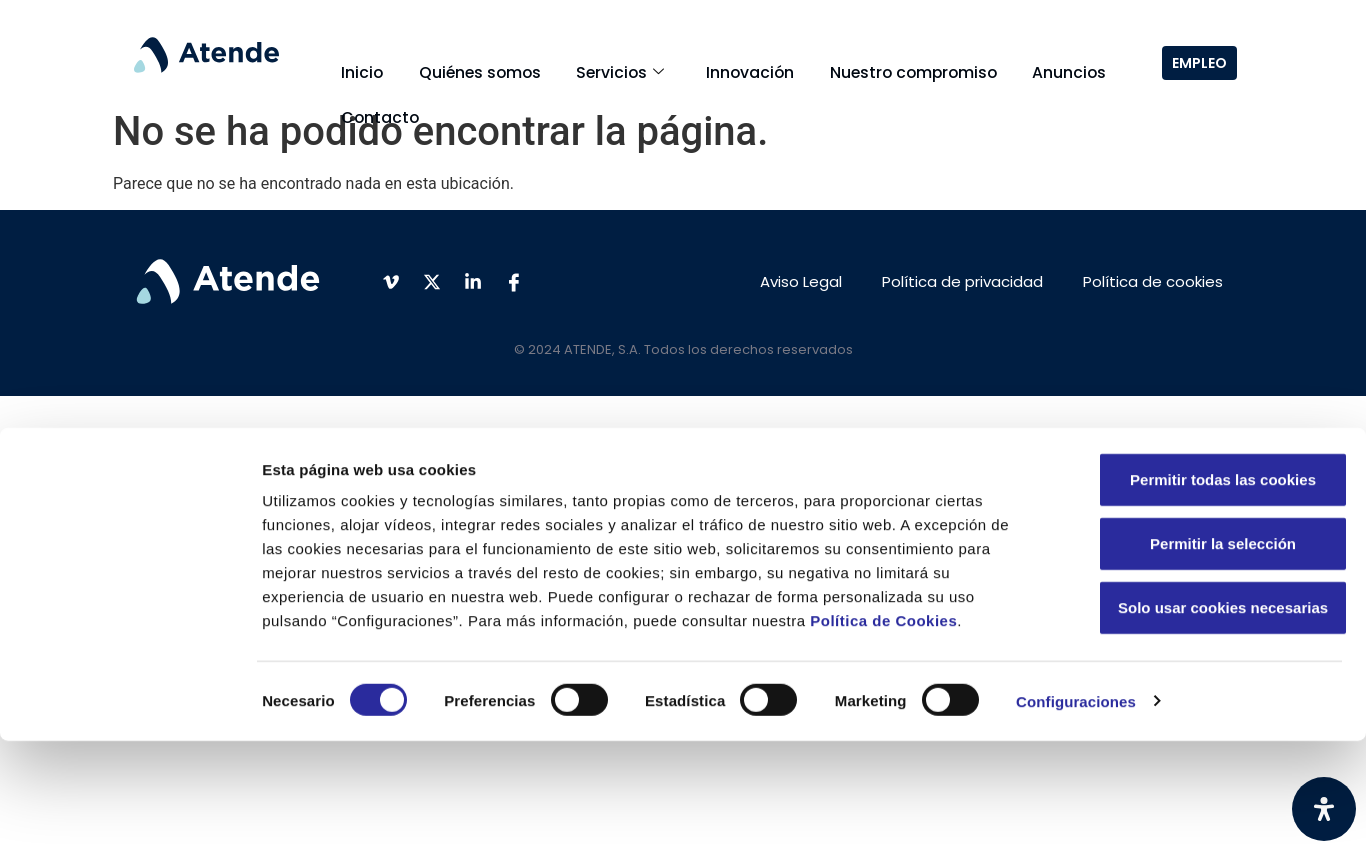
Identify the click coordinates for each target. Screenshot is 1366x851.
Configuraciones (1076, 811)
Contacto (373, 83)
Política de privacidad (962, 281)
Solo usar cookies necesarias (1199, 717)
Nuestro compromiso (855, 60)
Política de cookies (1153, 281)
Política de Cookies (883, 730)
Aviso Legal (801, 281)
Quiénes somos (460, 60)
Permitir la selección (1199, 653)
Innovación (704, 60)
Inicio (355, 60)
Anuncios (998, 60)
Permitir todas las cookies (1199, 589)
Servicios (588, 60)
